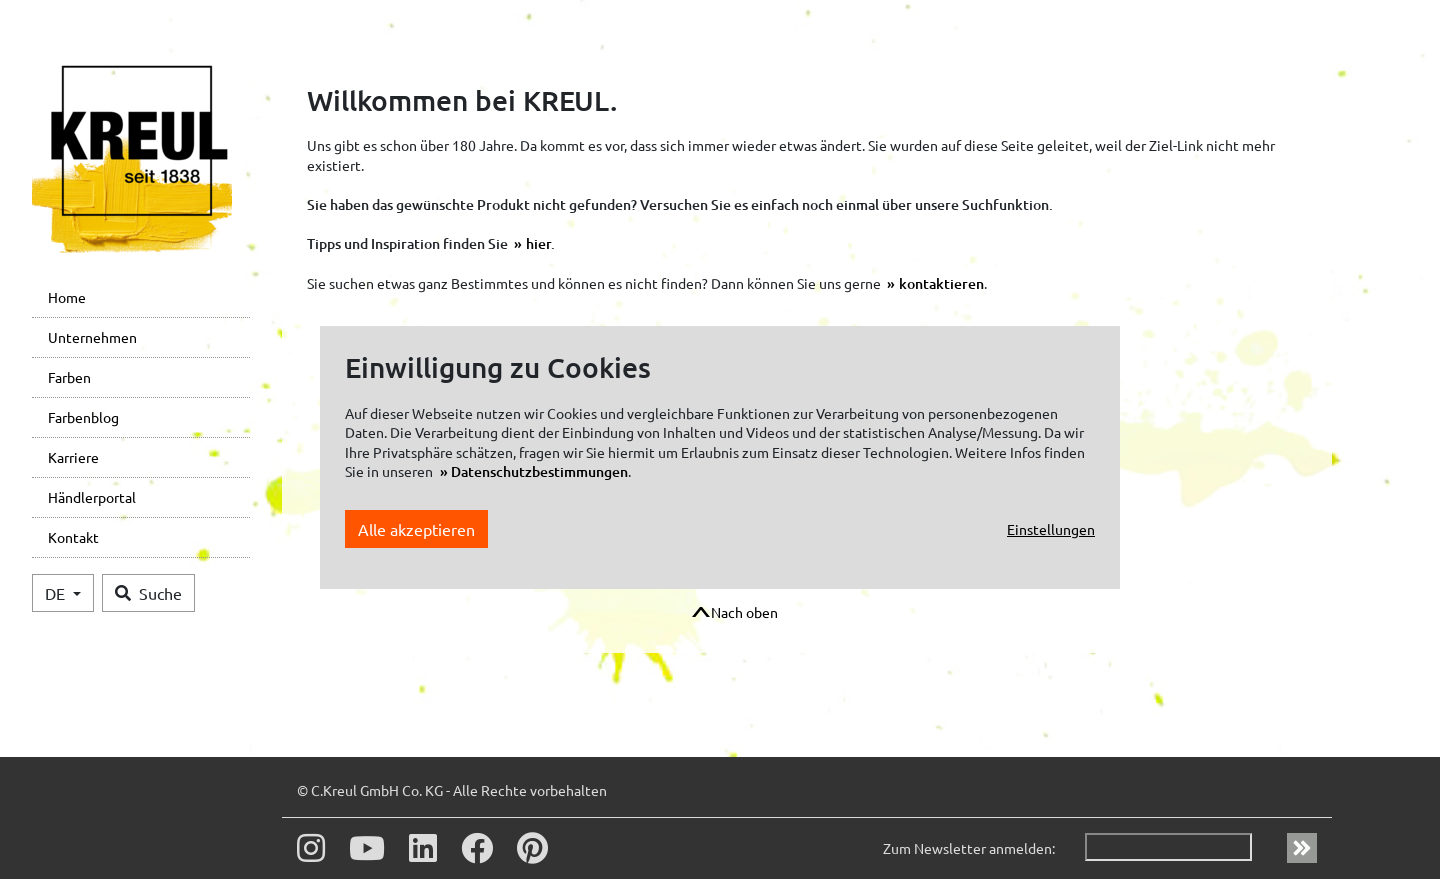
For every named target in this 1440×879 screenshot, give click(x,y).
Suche (148, 593)
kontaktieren (941, 283)
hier (538, 243)
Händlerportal (92, 497)
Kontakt (73, 537)
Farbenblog (83, 417)
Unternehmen (92, 337)
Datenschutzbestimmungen (539, 471)
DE (57, 593)
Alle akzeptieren (416, 529)
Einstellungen (1051, 529)
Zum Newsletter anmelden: (969, 848)
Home (67, 297)
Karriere (73, 457)
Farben (69, 377)
